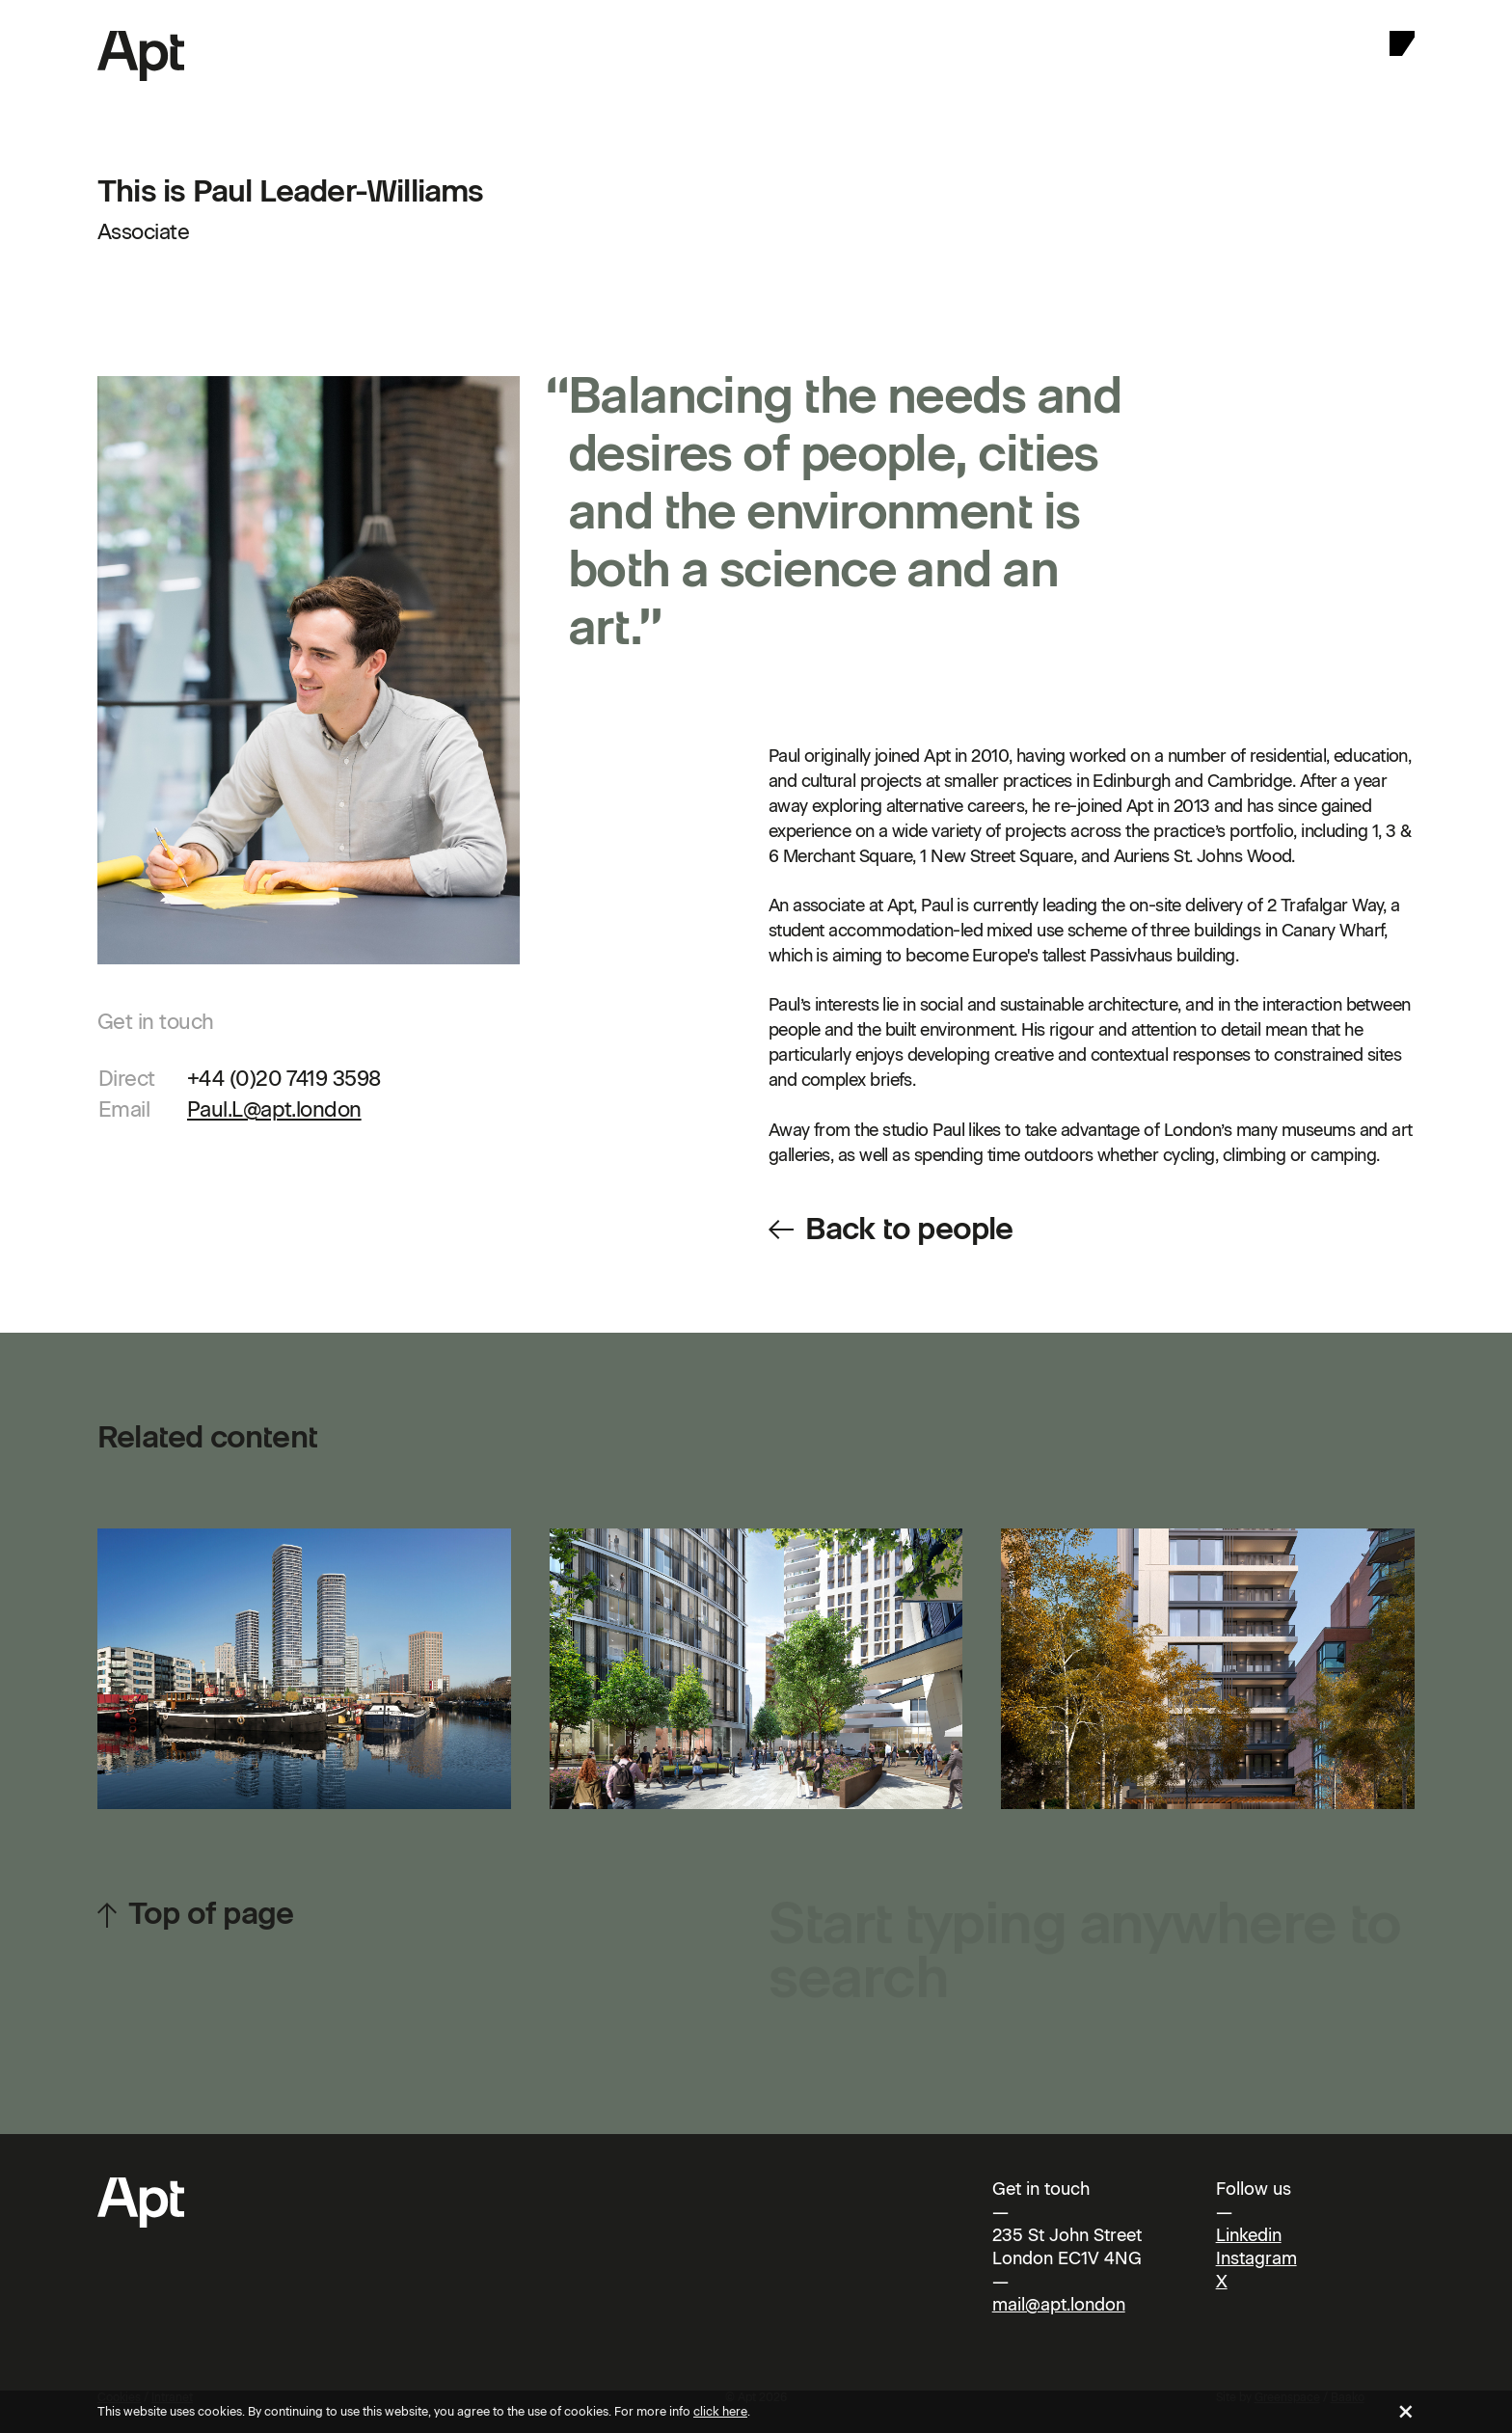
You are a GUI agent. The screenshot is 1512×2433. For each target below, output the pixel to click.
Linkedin (1249, 2235)
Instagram (1256, 2258)
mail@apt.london (1058, 2304)
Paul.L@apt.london (274, 1109)
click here (720, 2411)
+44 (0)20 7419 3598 (284, 1079)
